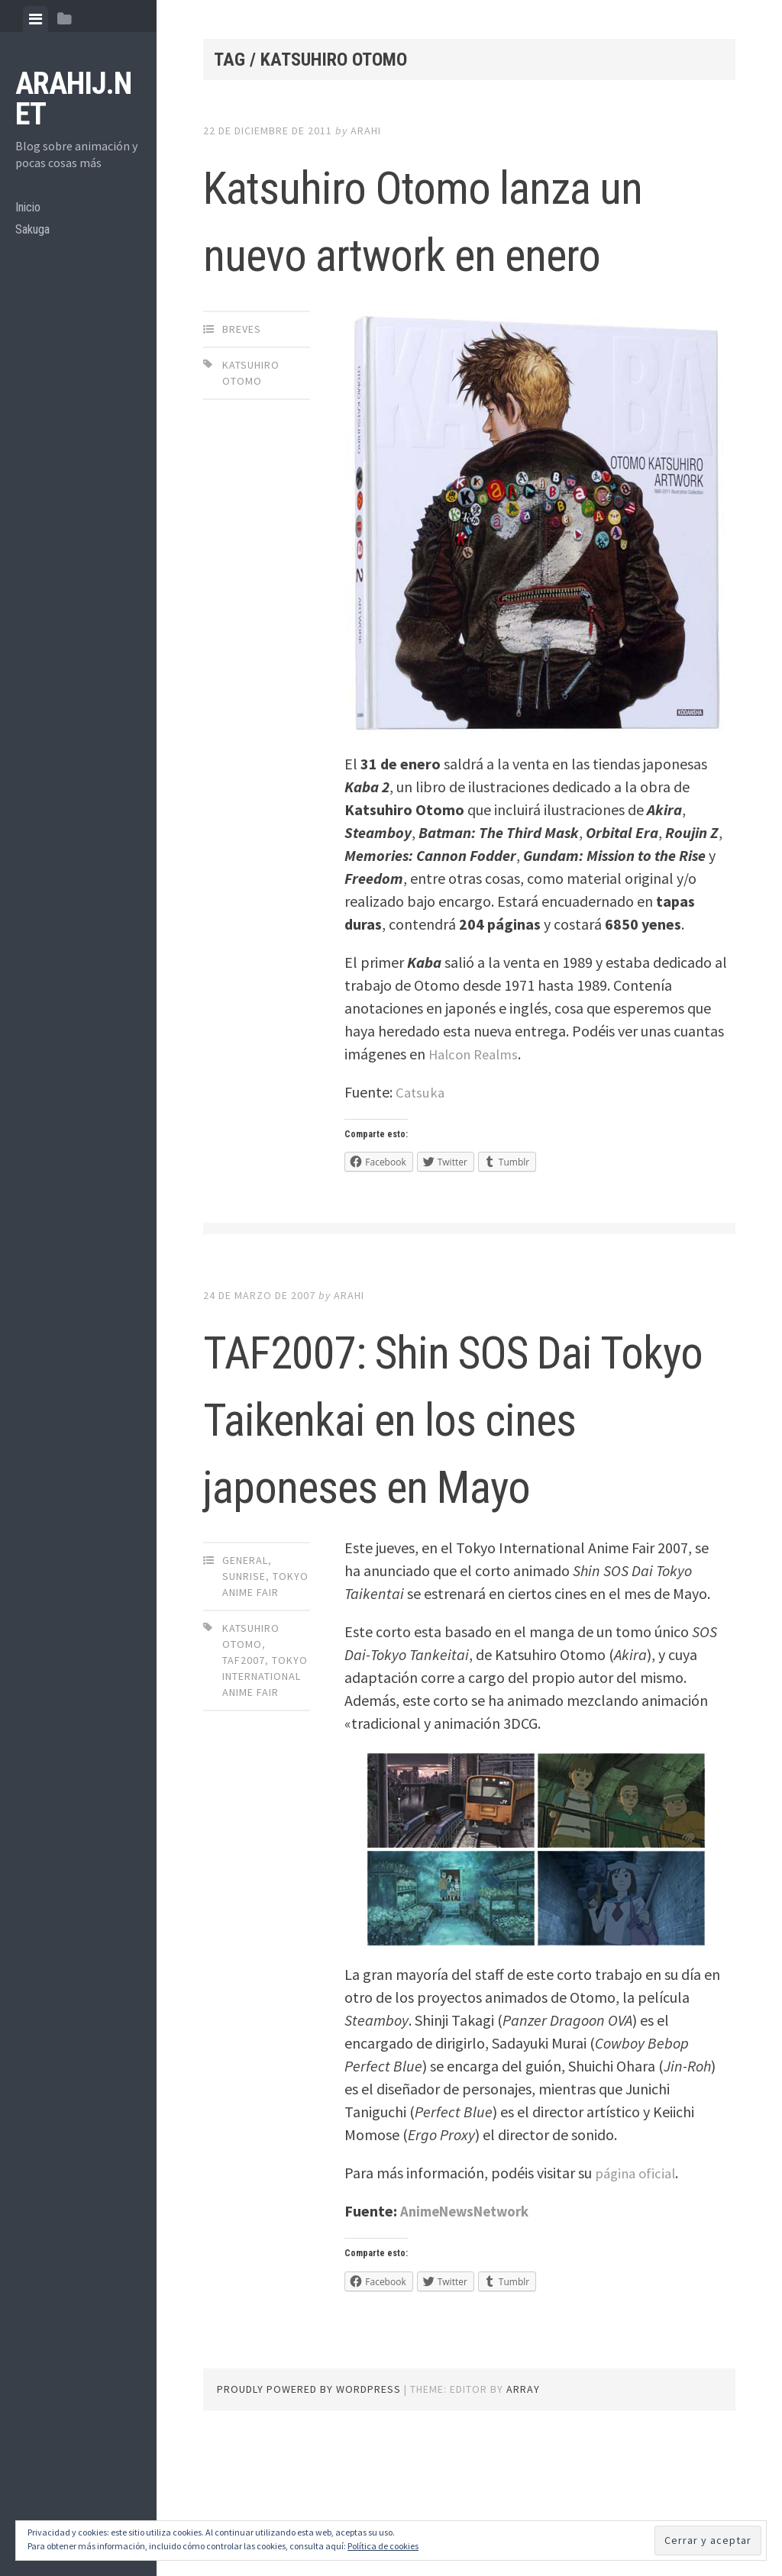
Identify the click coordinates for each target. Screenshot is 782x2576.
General (245, 1694)
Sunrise (244, 1710)
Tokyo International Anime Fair (265, 1810)
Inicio (30, 210)
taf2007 (243, 1794)
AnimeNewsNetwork (471, 2345)
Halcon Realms (477, 1120)
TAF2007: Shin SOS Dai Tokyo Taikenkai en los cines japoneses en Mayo (468, 1515)
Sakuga (35, 235)
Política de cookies (382, 2546)
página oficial (638, 2306)
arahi (366, 130)
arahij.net (73, 99)
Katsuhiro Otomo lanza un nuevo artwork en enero (400, 250)
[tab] (35, 19)
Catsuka (421, 1159)
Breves (241, 396)
